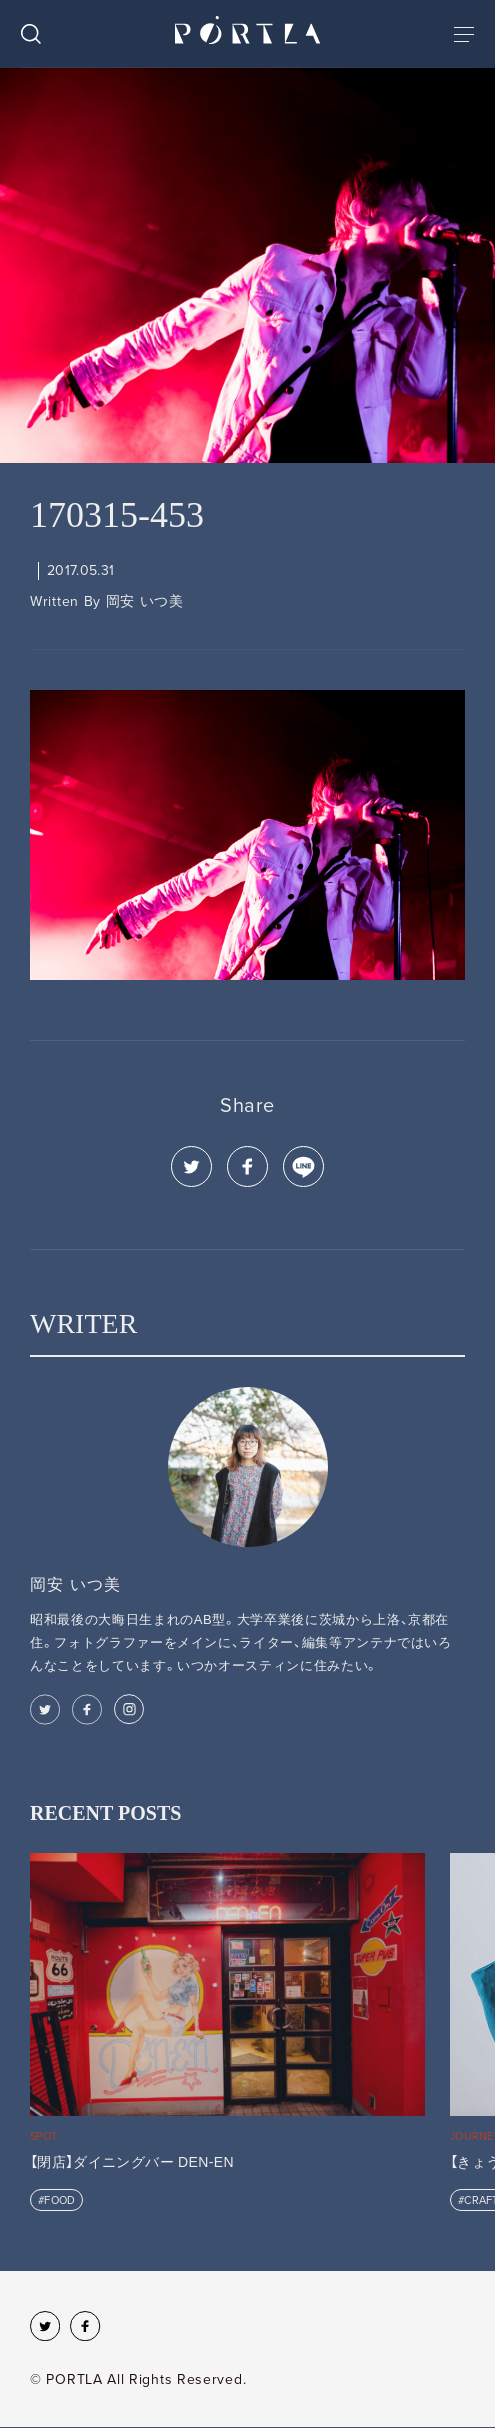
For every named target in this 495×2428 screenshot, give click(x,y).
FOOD (59, 2200)
